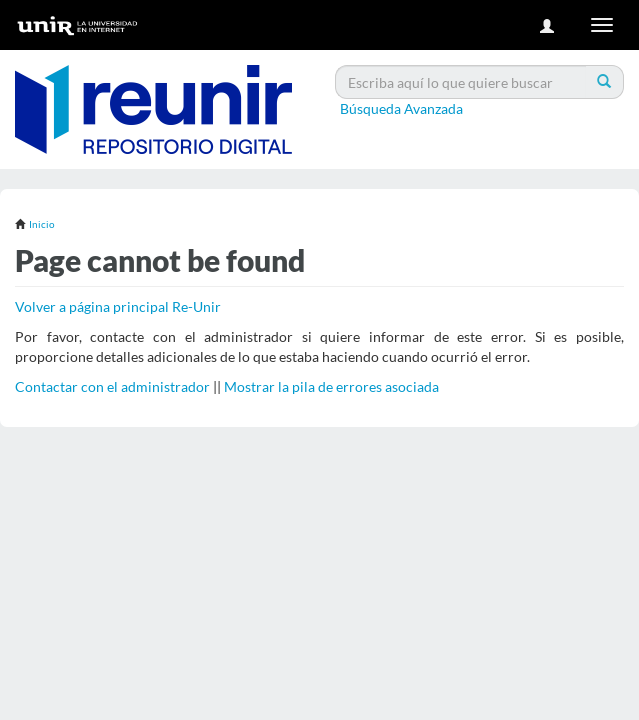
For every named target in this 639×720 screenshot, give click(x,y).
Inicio (42, 224)
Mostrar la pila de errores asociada (331, 386)
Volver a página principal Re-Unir (118, 306)
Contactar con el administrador (112, 386)
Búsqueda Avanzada (401, 108)
